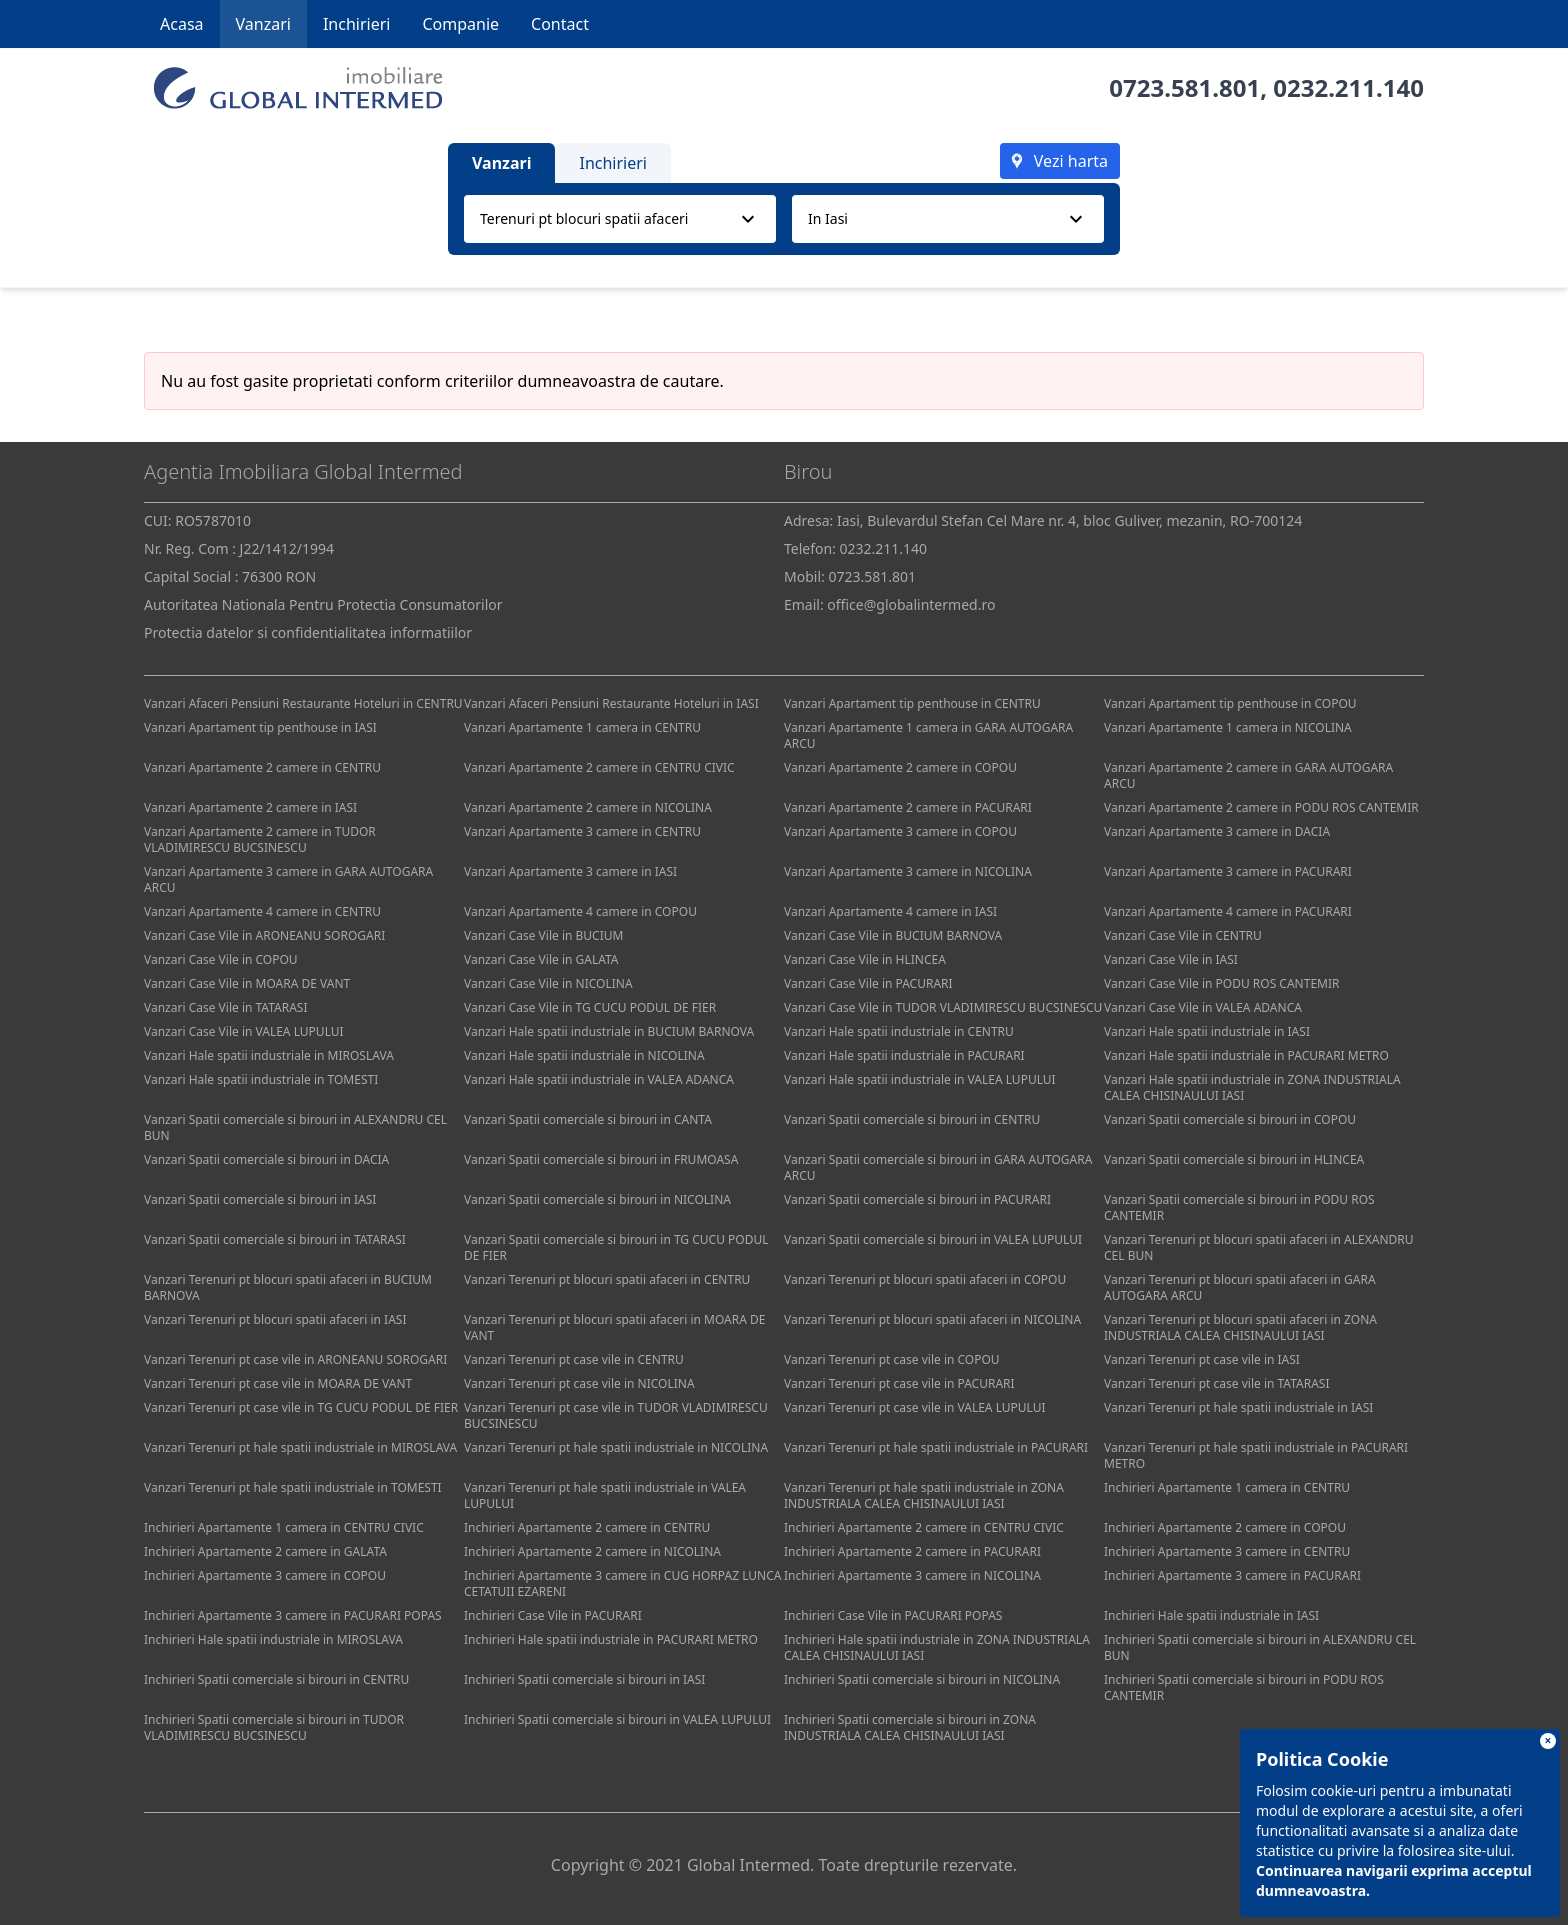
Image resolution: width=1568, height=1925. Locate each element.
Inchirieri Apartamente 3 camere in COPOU (265, 1575)
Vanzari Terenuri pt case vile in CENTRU (574, 1359)
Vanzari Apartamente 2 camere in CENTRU (262, 767)
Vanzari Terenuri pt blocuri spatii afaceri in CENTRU (607, 1279)
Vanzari (263, 24)
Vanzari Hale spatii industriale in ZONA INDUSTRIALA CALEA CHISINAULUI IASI (1252, 1087)
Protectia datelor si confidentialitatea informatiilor (308, 632)
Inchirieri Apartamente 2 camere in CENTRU (587, 1527)
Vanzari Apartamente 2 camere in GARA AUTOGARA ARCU (1248, 775)
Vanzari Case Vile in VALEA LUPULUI (244, 1031)
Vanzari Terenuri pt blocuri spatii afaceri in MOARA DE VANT (614, 1327)
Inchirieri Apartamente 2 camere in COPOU (1225, 1527)
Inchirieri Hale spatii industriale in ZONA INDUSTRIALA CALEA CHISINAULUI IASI (937, 1647)
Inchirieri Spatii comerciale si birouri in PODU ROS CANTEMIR (1244, 1687)
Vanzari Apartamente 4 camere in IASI (890, 911)
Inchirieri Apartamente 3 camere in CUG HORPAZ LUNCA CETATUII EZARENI (622, 1583)
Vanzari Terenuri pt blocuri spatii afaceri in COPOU (925, 1279)
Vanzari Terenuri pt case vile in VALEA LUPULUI (915, 1407)
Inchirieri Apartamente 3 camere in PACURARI (1232, 1575)
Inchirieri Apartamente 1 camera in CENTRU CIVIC (284, 1527)
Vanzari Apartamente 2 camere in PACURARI (908, 807)
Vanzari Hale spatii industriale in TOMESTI (261, 1079)
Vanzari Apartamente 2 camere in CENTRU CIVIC (599, 767)
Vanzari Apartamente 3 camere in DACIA (1217, 831)
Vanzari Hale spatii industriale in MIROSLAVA (269, 1055)
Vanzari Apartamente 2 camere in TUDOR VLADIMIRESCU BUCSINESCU (260, 839)
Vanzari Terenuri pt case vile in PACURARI (899, 1383)
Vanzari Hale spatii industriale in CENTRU (899, 1031)
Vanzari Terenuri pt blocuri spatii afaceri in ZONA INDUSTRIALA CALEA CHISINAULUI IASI (1240, 1327)
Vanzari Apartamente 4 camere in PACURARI (1228, 911)
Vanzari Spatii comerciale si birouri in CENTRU (912, 1119)
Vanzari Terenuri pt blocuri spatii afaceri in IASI (275, 1319)
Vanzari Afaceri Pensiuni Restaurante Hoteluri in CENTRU (303, 703)
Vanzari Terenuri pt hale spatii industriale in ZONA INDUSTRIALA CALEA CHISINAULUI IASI (924, 1495)
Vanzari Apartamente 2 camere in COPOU (900, 767)
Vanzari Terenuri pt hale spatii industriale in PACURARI (936, 1447)
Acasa (182, 24)
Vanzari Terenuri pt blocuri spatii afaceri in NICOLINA (932, 1319)
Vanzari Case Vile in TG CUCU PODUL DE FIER (590, 1007)
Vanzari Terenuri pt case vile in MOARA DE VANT (278, 1383)
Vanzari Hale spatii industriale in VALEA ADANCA (599, 1079)
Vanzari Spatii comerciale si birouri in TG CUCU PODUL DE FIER (616, 1247)
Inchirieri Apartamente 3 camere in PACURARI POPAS (293, 1615)
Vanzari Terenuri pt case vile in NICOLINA (579, 1383)
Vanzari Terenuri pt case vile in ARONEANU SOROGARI (295, 1359)
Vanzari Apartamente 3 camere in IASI (570, 871)
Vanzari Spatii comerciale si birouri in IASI (260, 1199)
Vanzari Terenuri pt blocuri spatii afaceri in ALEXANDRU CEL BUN (1259, 1247)
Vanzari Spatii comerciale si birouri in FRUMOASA (601, 1159)
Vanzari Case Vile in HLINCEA (865, 959)
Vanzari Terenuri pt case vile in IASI (1202, 1359)
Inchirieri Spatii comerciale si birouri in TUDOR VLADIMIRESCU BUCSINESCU (274, 1727)
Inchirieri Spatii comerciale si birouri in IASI (584, 1679)
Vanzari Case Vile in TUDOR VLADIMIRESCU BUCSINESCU (943, 1007)
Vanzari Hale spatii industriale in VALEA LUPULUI (920, 1079)
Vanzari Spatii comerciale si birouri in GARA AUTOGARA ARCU (938, 1167)
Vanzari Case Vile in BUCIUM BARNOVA (893, 935)
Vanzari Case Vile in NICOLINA (548, 983)
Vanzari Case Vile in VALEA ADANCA (1203, 1007)
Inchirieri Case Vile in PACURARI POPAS (893, 1615)
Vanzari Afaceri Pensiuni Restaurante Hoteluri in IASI (611, 703)
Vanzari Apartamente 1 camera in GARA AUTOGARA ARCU (928, 735)
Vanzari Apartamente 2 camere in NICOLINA (588, 807)
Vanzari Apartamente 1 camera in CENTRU (582, 727)
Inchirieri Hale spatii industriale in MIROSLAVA (273, 1639)
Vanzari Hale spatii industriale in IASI (1207, 1031)
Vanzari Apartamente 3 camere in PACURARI (1228, 871)
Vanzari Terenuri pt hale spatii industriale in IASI (1238, 1407)
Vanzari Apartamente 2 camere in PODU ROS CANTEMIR (1261, 807)
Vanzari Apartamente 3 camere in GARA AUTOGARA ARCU (288, 879)
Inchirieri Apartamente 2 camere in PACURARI (912, 1551)
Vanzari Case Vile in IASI (1171, 959)
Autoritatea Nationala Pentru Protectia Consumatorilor (323, 604)
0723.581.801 (1184, 87)
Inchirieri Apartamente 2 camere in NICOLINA (592, 1551)
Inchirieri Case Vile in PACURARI (553, 1615)
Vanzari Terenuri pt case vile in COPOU (892, 1359)
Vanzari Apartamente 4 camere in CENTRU (262, 911)
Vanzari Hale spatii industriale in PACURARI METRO (1246, 1055)
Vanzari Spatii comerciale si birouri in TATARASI (275, 1239)
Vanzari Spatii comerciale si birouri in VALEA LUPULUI (933, 1239)
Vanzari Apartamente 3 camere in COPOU (900, 831)
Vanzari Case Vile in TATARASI (225, 1007)
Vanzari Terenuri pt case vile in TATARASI (1216, 1383)
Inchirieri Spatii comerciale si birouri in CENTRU (276, 1679)
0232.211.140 (1348, 87)
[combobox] (620, 219)
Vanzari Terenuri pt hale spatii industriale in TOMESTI (293, 1487)
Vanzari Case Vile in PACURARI (868, 983)
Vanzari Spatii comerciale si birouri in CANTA (588, 1119)
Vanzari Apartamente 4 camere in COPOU (580, 911)
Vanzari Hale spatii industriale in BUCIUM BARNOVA (609, 1031)
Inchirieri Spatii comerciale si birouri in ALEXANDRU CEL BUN (1260, 1647)
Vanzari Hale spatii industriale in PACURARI (904, 1055)
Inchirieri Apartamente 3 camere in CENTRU (1227, 1551)
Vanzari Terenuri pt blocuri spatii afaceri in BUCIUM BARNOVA (288, 1287)
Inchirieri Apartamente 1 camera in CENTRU (1227, 1487)
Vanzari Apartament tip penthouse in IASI (260, 727)
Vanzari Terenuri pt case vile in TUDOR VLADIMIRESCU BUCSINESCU (616, 1415)
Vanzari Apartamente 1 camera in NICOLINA (1228, 727)
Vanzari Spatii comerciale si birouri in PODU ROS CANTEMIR (1239, 1207)
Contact (560, 24)
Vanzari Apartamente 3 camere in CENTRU (582, 831)
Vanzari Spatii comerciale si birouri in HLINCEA (1234, 1159)
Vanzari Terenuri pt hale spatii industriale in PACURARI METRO (1256, 1455)
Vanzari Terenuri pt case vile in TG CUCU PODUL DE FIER (301, 1407)
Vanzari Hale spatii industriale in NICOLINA (584, 1055)
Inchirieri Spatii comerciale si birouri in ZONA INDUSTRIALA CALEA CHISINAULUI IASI (910, 1727)
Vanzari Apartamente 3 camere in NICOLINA (908, 871)
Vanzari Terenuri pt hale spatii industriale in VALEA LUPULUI (605, 1495)
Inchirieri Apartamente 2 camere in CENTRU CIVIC (924, 1527)
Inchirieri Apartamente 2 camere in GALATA (265, 1551)
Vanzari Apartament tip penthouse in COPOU (1230, 703)
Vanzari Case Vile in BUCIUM (543, 935)
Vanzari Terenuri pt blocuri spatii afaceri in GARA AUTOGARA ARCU (1240, 1287)
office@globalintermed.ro (911, 604)
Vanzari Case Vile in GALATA (541, 959)
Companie (460, 24)
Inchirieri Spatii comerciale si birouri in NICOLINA (922, 1679)
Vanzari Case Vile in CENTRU (1183, 935)
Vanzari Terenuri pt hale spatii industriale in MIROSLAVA (300, 1447)
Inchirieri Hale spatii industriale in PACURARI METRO (611, 1639)
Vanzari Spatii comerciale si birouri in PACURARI (917, 1199)
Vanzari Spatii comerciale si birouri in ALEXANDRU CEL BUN (295, 1127)
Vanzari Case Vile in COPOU (221, 959)
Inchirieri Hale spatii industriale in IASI (1211, 1615)
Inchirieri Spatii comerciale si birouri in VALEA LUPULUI (617, 1719)
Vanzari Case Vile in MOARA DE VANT (247, 983)
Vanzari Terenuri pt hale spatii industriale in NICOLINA (616, 1447)
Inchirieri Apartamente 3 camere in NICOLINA (912, 1575)
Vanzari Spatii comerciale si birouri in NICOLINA (597, 1199)
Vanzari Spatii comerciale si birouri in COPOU (1230, 1119)
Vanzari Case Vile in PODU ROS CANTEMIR (1221, 983)
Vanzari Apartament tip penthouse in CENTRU (912, 703)
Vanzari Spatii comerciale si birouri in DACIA (266, 1159)
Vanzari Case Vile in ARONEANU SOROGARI (264, 935)
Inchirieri (357, 24)
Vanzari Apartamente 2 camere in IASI (250, 807)
